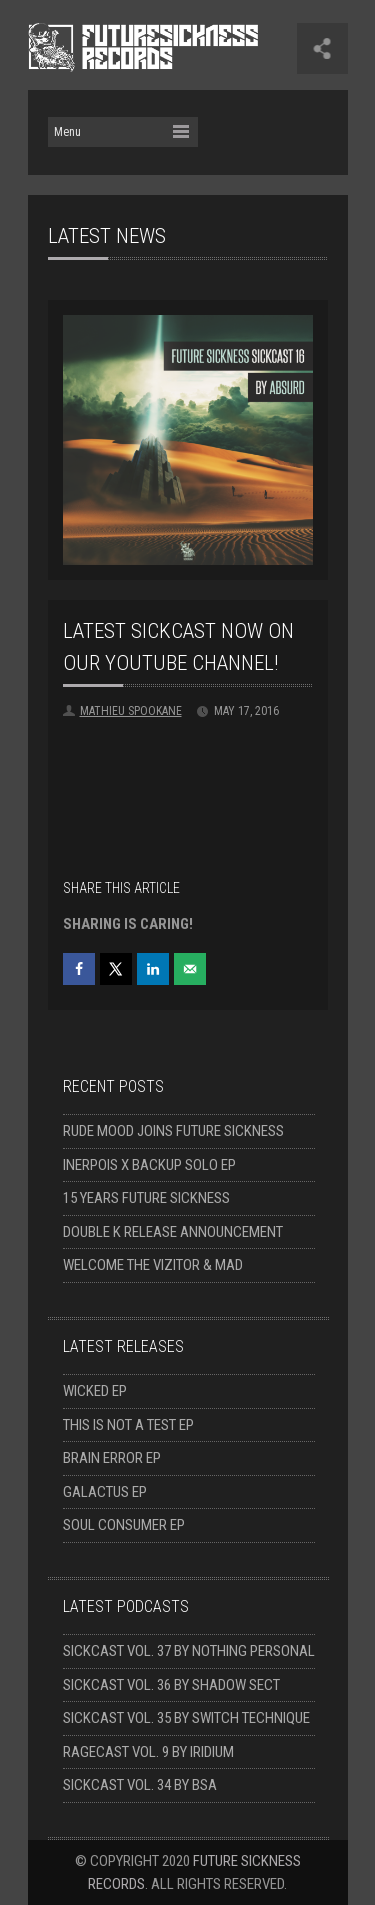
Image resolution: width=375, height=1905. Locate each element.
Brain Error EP (112, 1458)
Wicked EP (95, 1391)
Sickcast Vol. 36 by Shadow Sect (171, 1685)
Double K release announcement (173, 1232)
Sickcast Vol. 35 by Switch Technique (186, 1718)
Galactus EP (105, 1492)
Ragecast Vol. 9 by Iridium (148, 1752)
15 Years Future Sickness (146, 1198)
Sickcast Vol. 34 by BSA (140, 1785)
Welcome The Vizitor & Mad (153, 1265)
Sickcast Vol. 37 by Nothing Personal (189, 1651)
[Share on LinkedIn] (153, 969)
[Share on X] (116, 969)
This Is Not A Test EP (128, 1425)
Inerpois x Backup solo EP (149, 1165)
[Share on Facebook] (79, 969)
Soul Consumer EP (124, 1525)
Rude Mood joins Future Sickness (173, 1131)
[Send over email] (190, 969)
